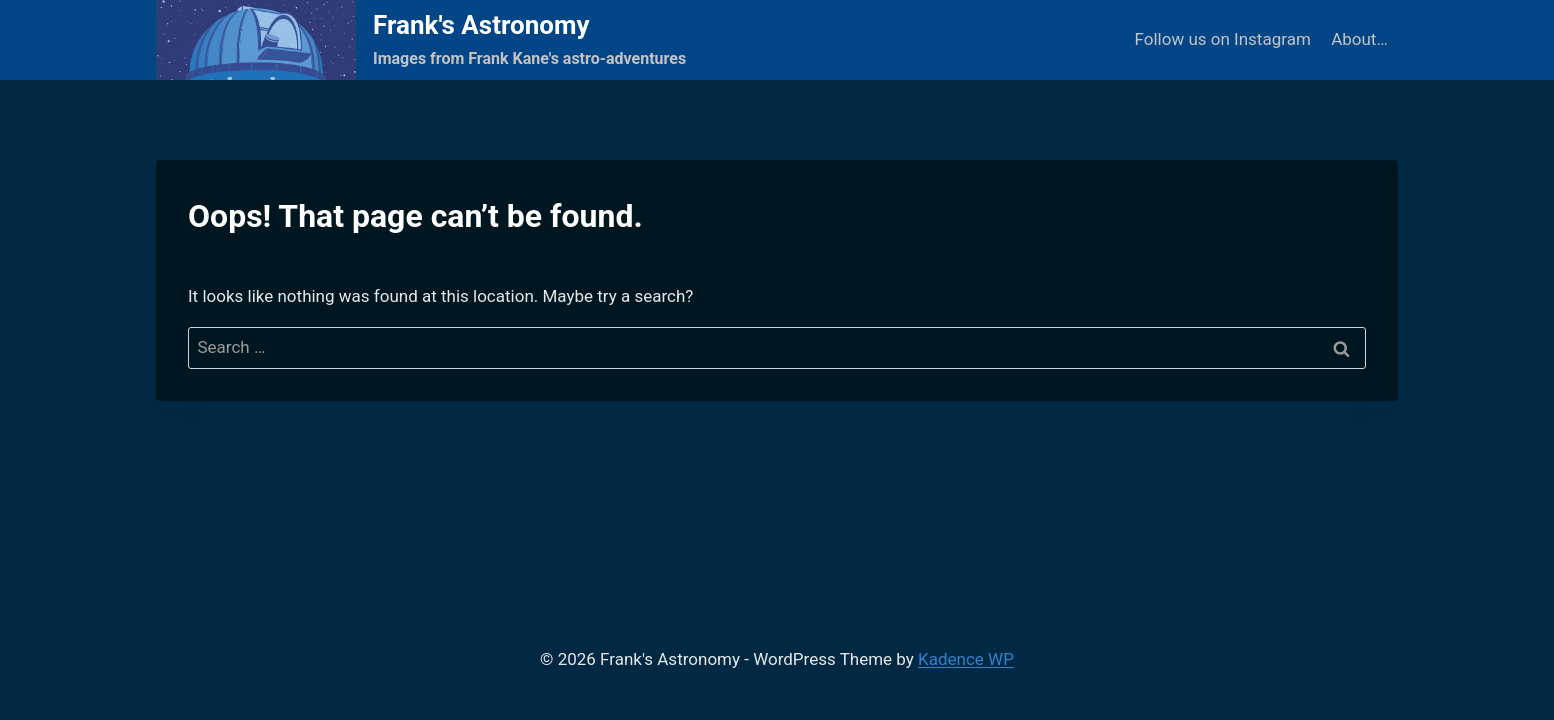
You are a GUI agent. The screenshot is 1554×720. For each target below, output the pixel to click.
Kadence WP (966, 659)
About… (1359, 39)
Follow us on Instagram (1223, 39)
